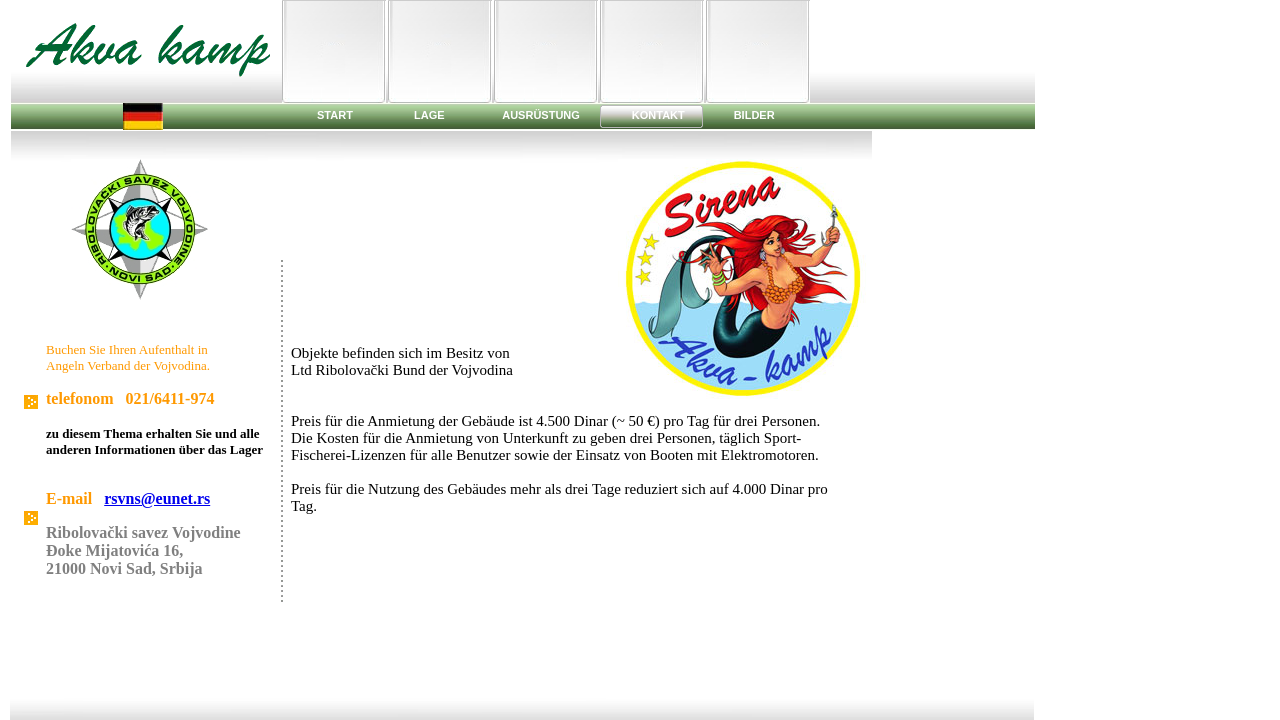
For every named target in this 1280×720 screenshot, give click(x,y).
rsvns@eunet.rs (157, 498)
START (335, 115)
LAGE (431, 115)
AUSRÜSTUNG (542, 115)
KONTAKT (658, 115)
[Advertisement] (927, 46)
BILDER (754, 115)
